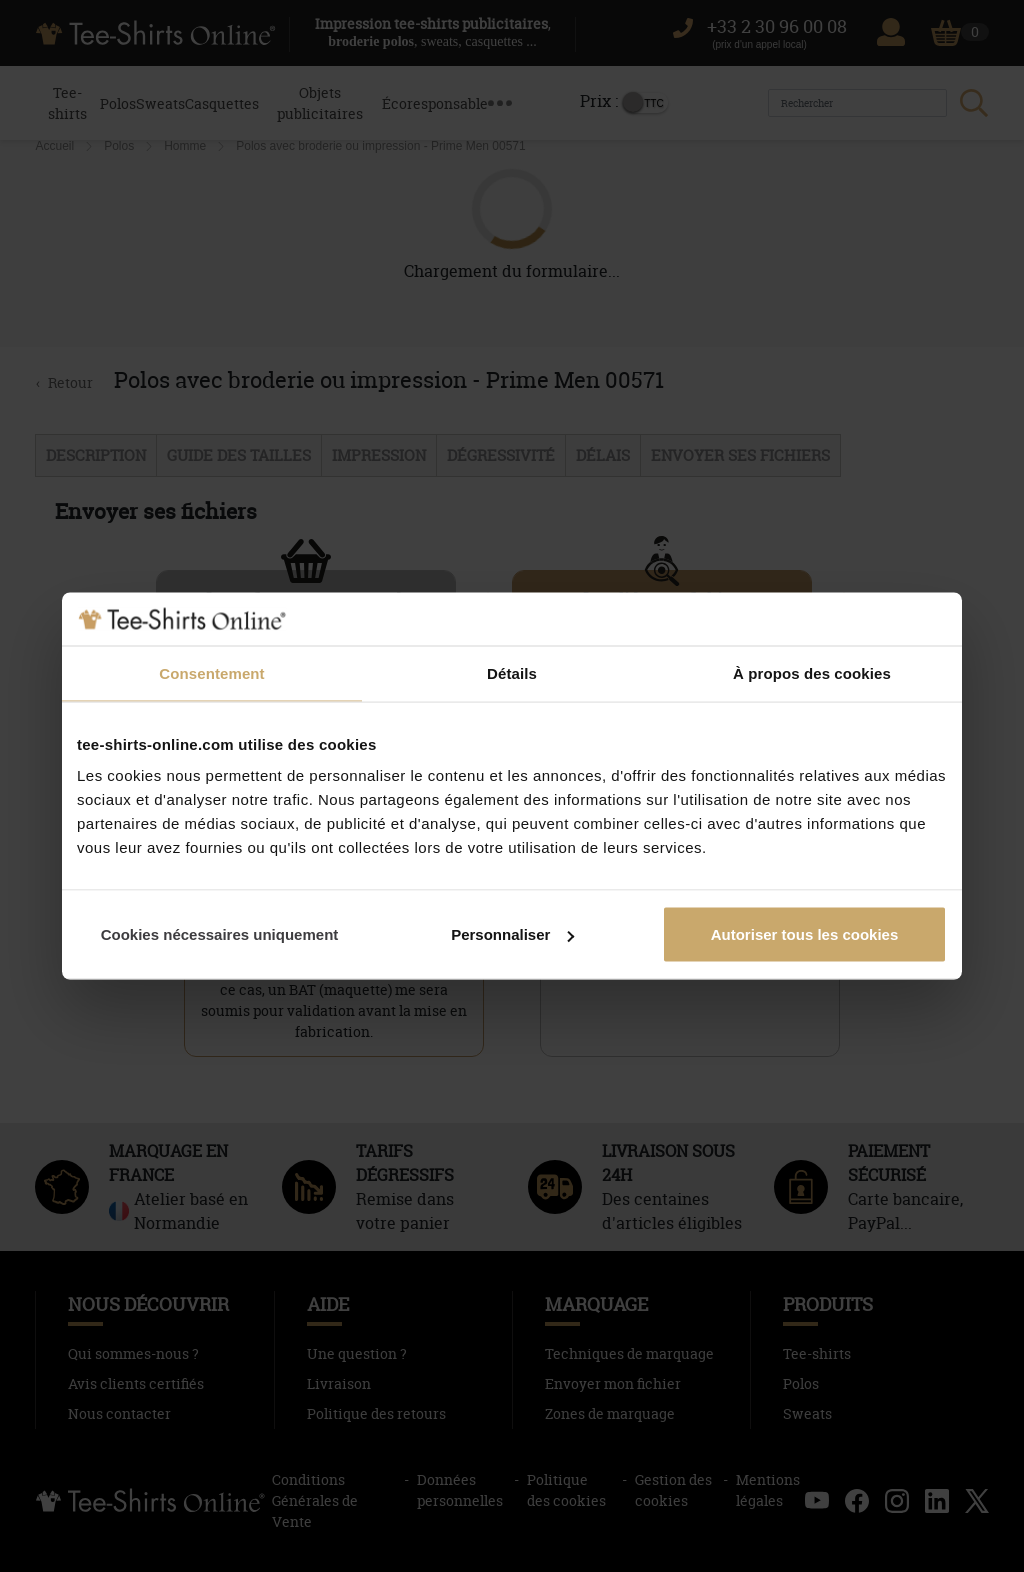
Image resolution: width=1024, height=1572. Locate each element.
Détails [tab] (512, 672)
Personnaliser (512, 934)
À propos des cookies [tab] (812, 672)
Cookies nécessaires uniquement (220, 934)
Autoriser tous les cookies (805, 934)
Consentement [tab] (211, 672)
